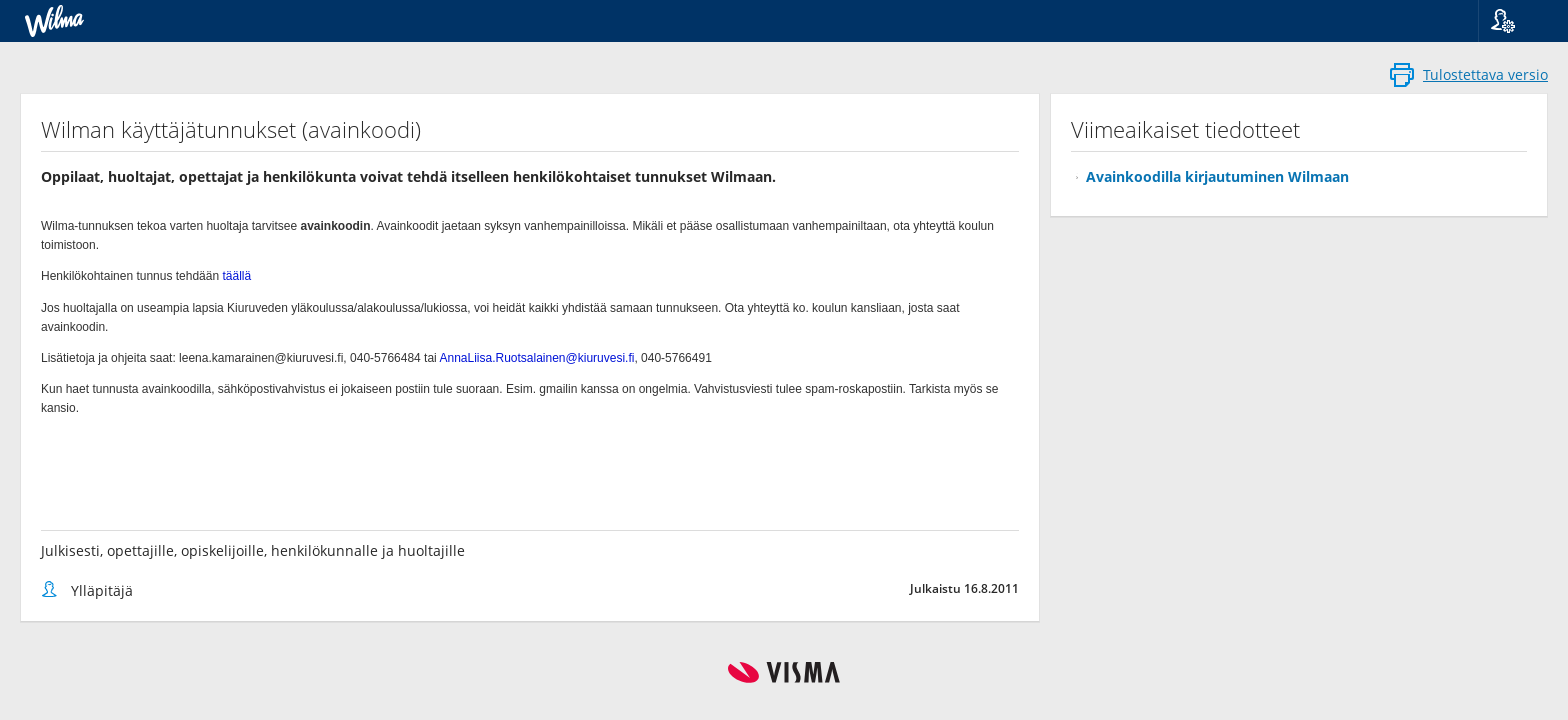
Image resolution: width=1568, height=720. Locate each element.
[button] (1515, 21)
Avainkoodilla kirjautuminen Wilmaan (1217, 176)
